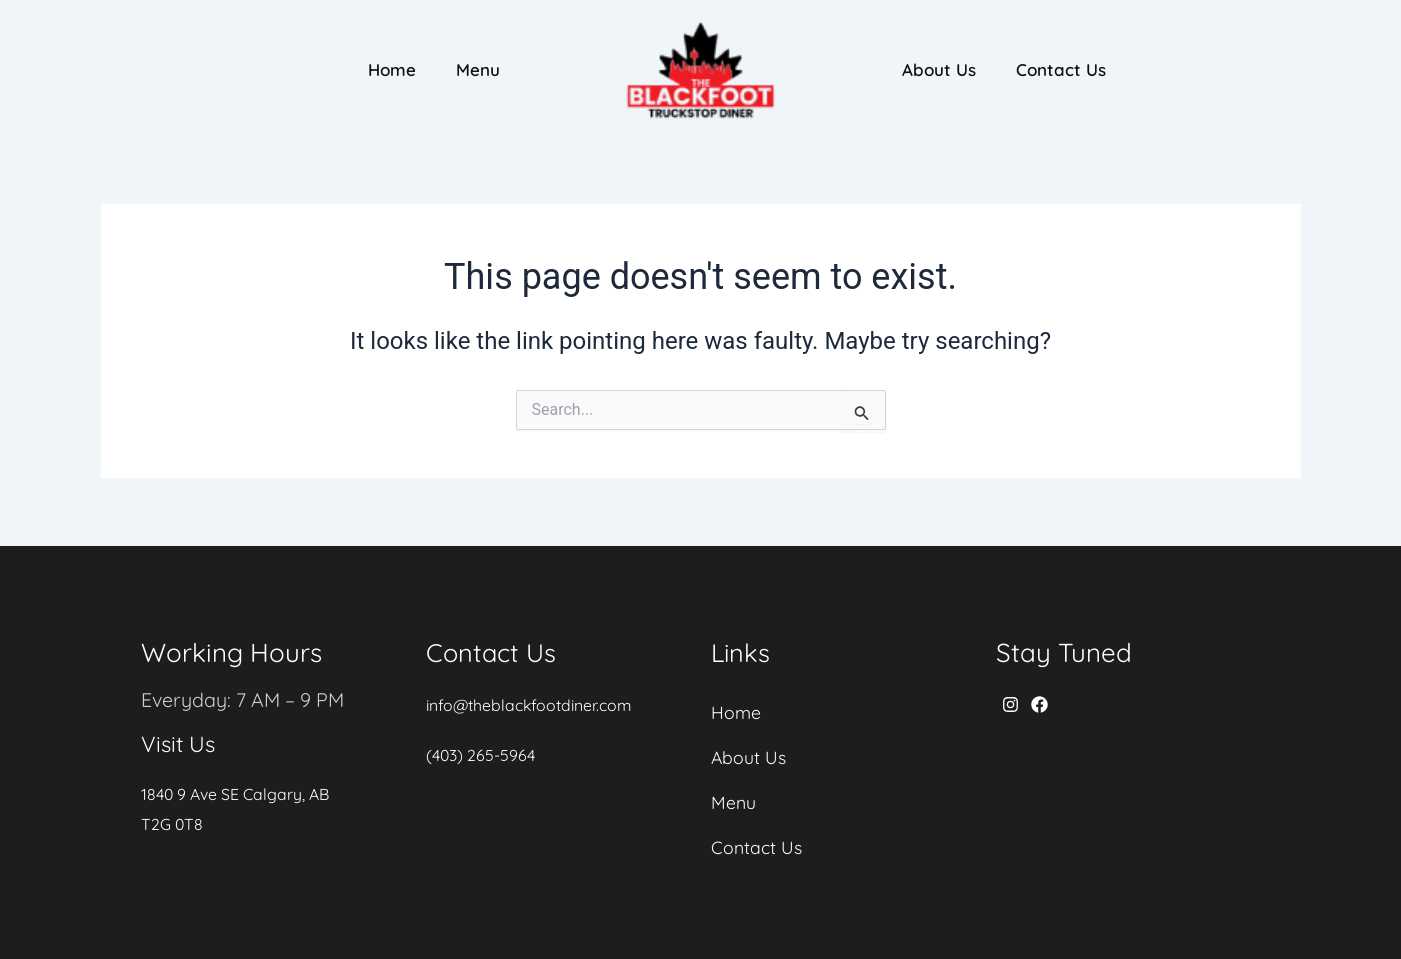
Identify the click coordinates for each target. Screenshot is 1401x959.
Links (741, 648)
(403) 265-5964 (481, 750)
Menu (478, 69)
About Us (939, 69)
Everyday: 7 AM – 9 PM (244, 694)
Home (392, 69)
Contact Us (1061, 69)
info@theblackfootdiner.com (530, 700)
